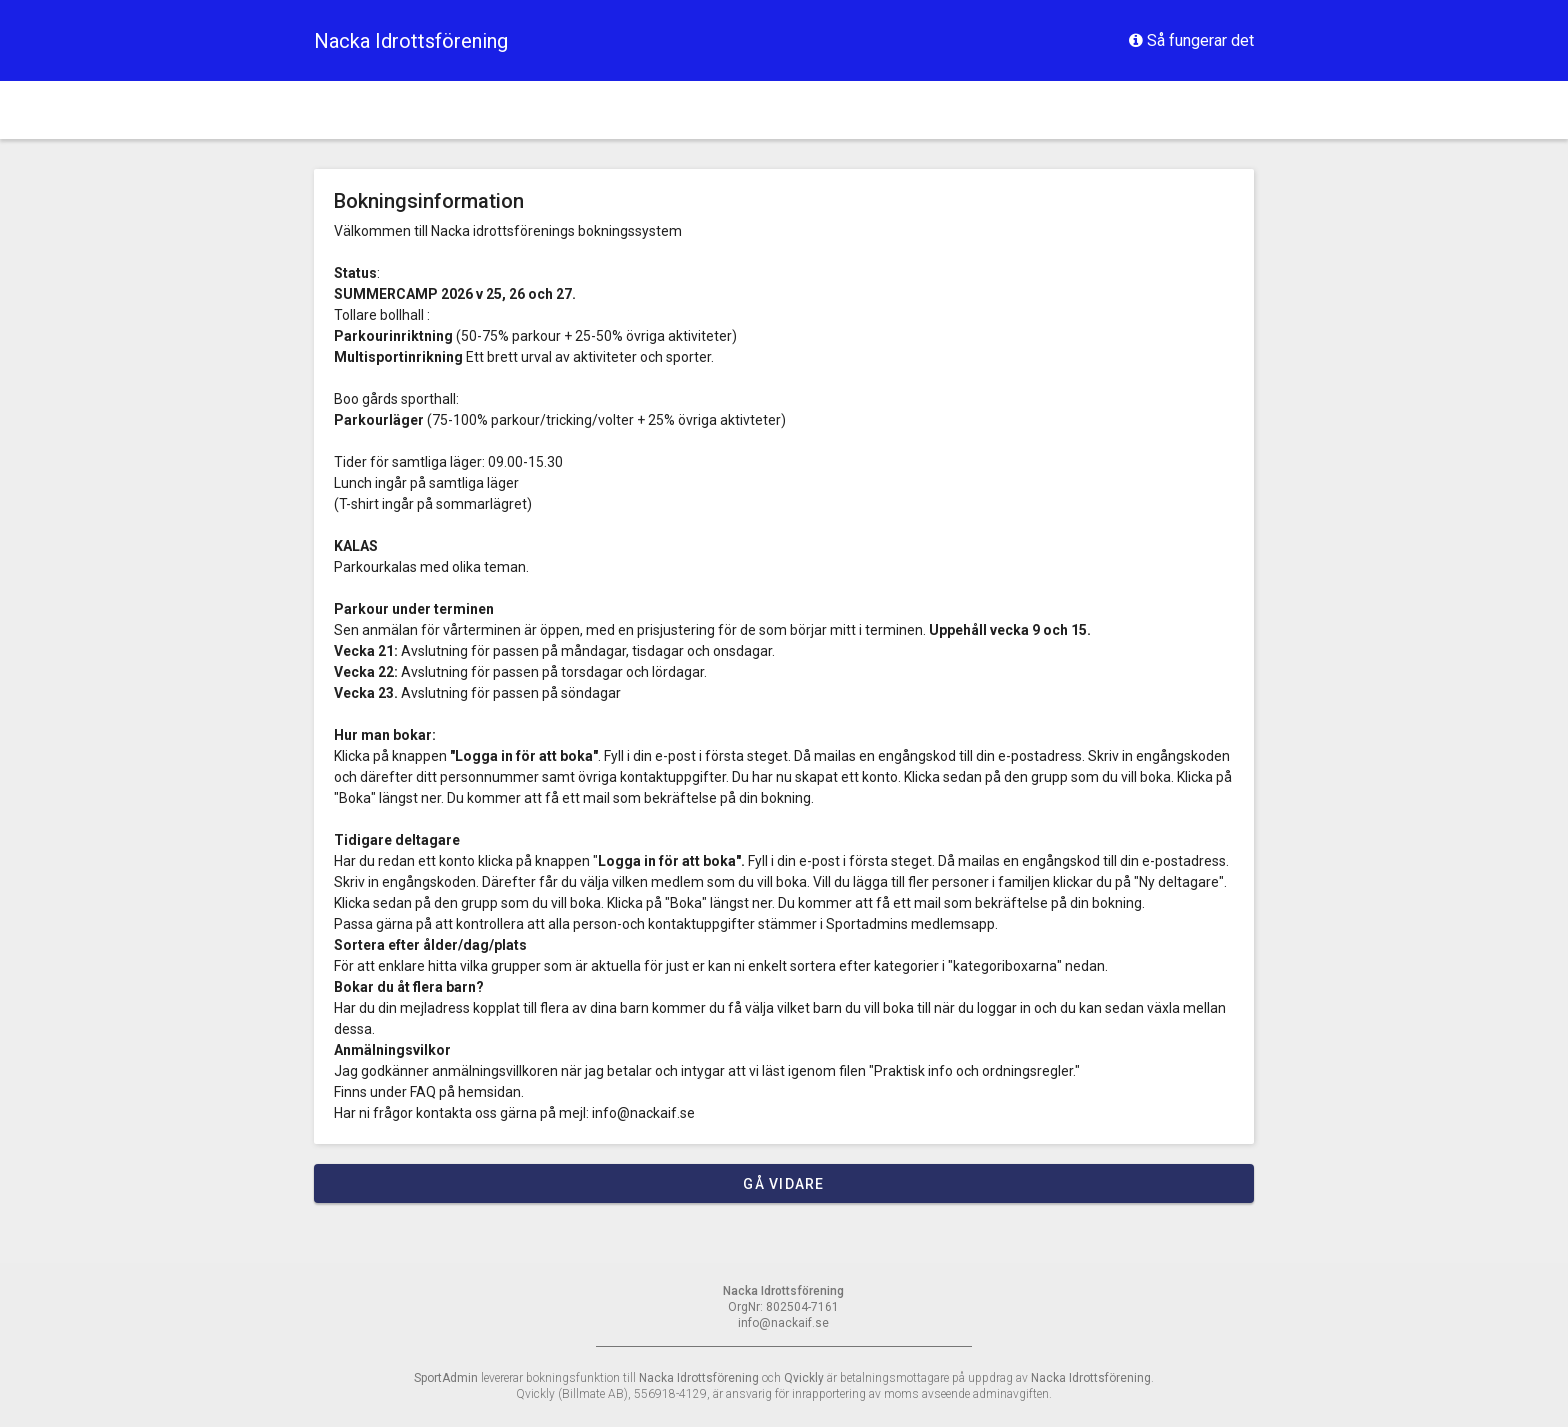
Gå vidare (783, 1184)
